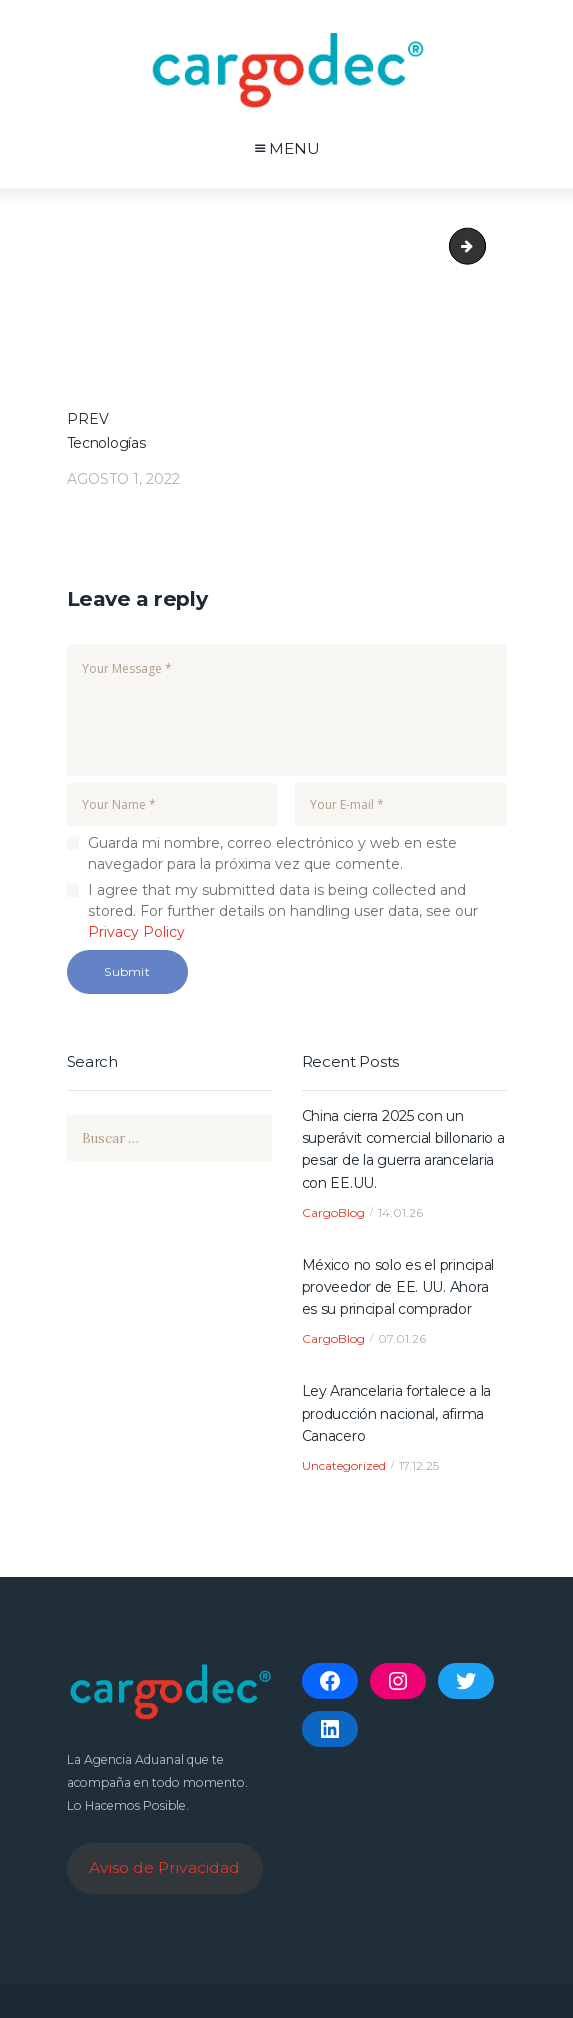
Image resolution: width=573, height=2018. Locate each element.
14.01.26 (400, 1212)
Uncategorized (344, 1465)
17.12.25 (419, 1465)
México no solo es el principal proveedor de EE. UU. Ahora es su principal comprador (398, 1287)
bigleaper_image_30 (476, 246)
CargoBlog (333, 1212)
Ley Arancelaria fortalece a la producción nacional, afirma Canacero (397, 1413)
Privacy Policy (136, 932)
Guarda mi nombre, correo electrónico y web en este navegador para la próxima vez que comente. (272, 853)
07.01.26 (402, 1338)
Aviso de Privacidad (164, 1867)
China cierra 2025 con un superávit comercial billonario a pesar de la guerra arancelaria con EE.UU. (403, 1149)
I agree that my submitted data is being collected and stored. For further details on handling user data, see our (283, 911)
